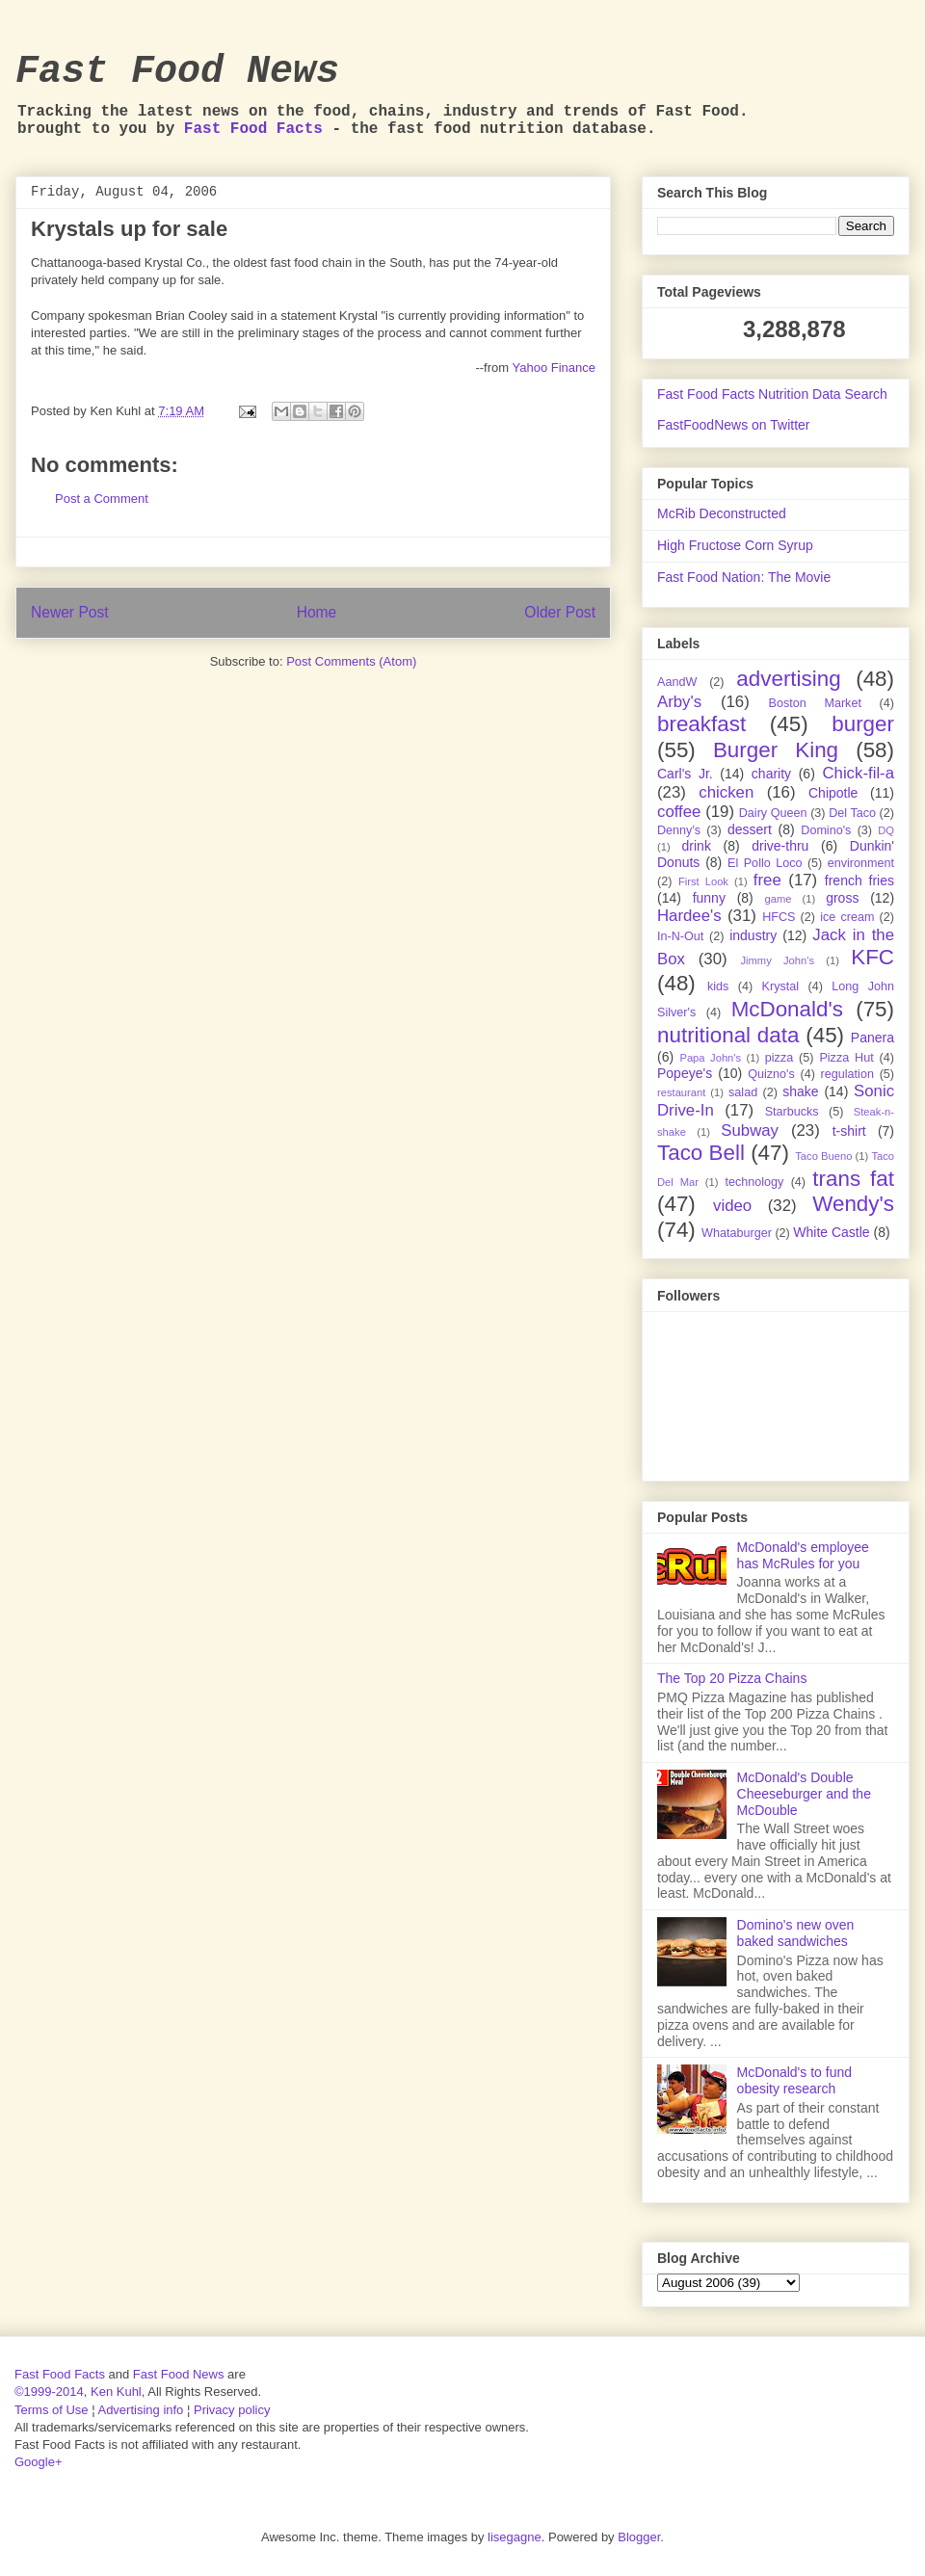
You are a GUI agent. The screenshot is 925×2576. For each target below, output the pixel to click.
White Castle (831, 1232)
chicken (726, 792)
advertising (788, 679)
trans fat (853, 1179)
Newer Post (70, 612)
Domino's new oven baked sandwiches (796, 1933)
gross (842, 898)
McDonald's (787, 1009)
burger (863, 724)
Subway (750, 1130)
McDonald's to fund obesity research (794, 2080)
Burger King (775, 750)
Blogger (639, 2537)
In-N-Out (680, 936)
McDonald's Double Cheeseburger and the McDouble (804, 1794)
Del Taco (852, 813)
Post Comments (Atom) (351, 661)
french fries (859, 880)
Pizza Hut (846, 1058)
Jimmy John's (777, 960)
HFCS (778, 917)
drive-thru (780, 846)
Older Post (559, 612)
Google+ (38, 2462)
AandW (677, 682)
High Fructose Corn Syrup (735, 545)
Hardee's (689, 916)
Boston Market (815, 703)
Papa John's (710, 1058)
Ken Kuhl (116, 2391)
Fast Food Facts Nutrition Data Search (772, 394)
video (732, 1205)
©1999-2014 (49, 2391)
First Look (703, 881)
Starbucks (792, 1111)
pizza (779, 1058)
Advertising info (140, 2410)
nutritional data (728, 1035)
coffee (678, 811)
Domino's (826, 830)
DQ (886, 830)
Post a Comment (101, 498)
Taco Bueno (823, 1156)
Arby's (679, 702)
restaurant (681, 1092)
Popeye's (684, 1073)
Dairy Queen (773, 813)
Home (317, 612)
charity (771, 773)
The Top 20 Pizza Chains (731, 1678)
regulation (847, 1074)
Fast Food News (177, 71)
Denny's (678, 830)
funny (709, 898)
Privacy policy (232, 2410)
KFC (872, 957)
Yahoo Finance (554, 367)
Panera (872, 1037)
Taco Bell (701, 1153)
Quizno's (771, 1074)
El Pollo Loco (764, 863)
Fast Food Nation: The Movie (744, 577)
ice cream (847, 917)
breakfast (701, 724)
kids (717, 986)
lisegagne (515, 2537)
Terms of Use (51, 2410)
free (767, 880)
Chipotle (833, 793)
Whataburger (736, 1233)
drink (696, 846)
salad (742, 1092)
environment (861, 863)
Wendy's (853, 1204)
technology (754, 1182)
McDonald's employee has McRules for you (803, 1555)
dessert (749, 829)
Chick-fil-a (858, 773)
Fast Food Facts (253, 129)
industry (753, 935)
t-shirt (849, 1131)
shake (800, 1091)
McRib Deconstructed (721, 513)
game (778, 899)
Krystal (781, 986)
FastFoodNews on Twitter (733, 425)
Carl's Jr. (685, 773)
